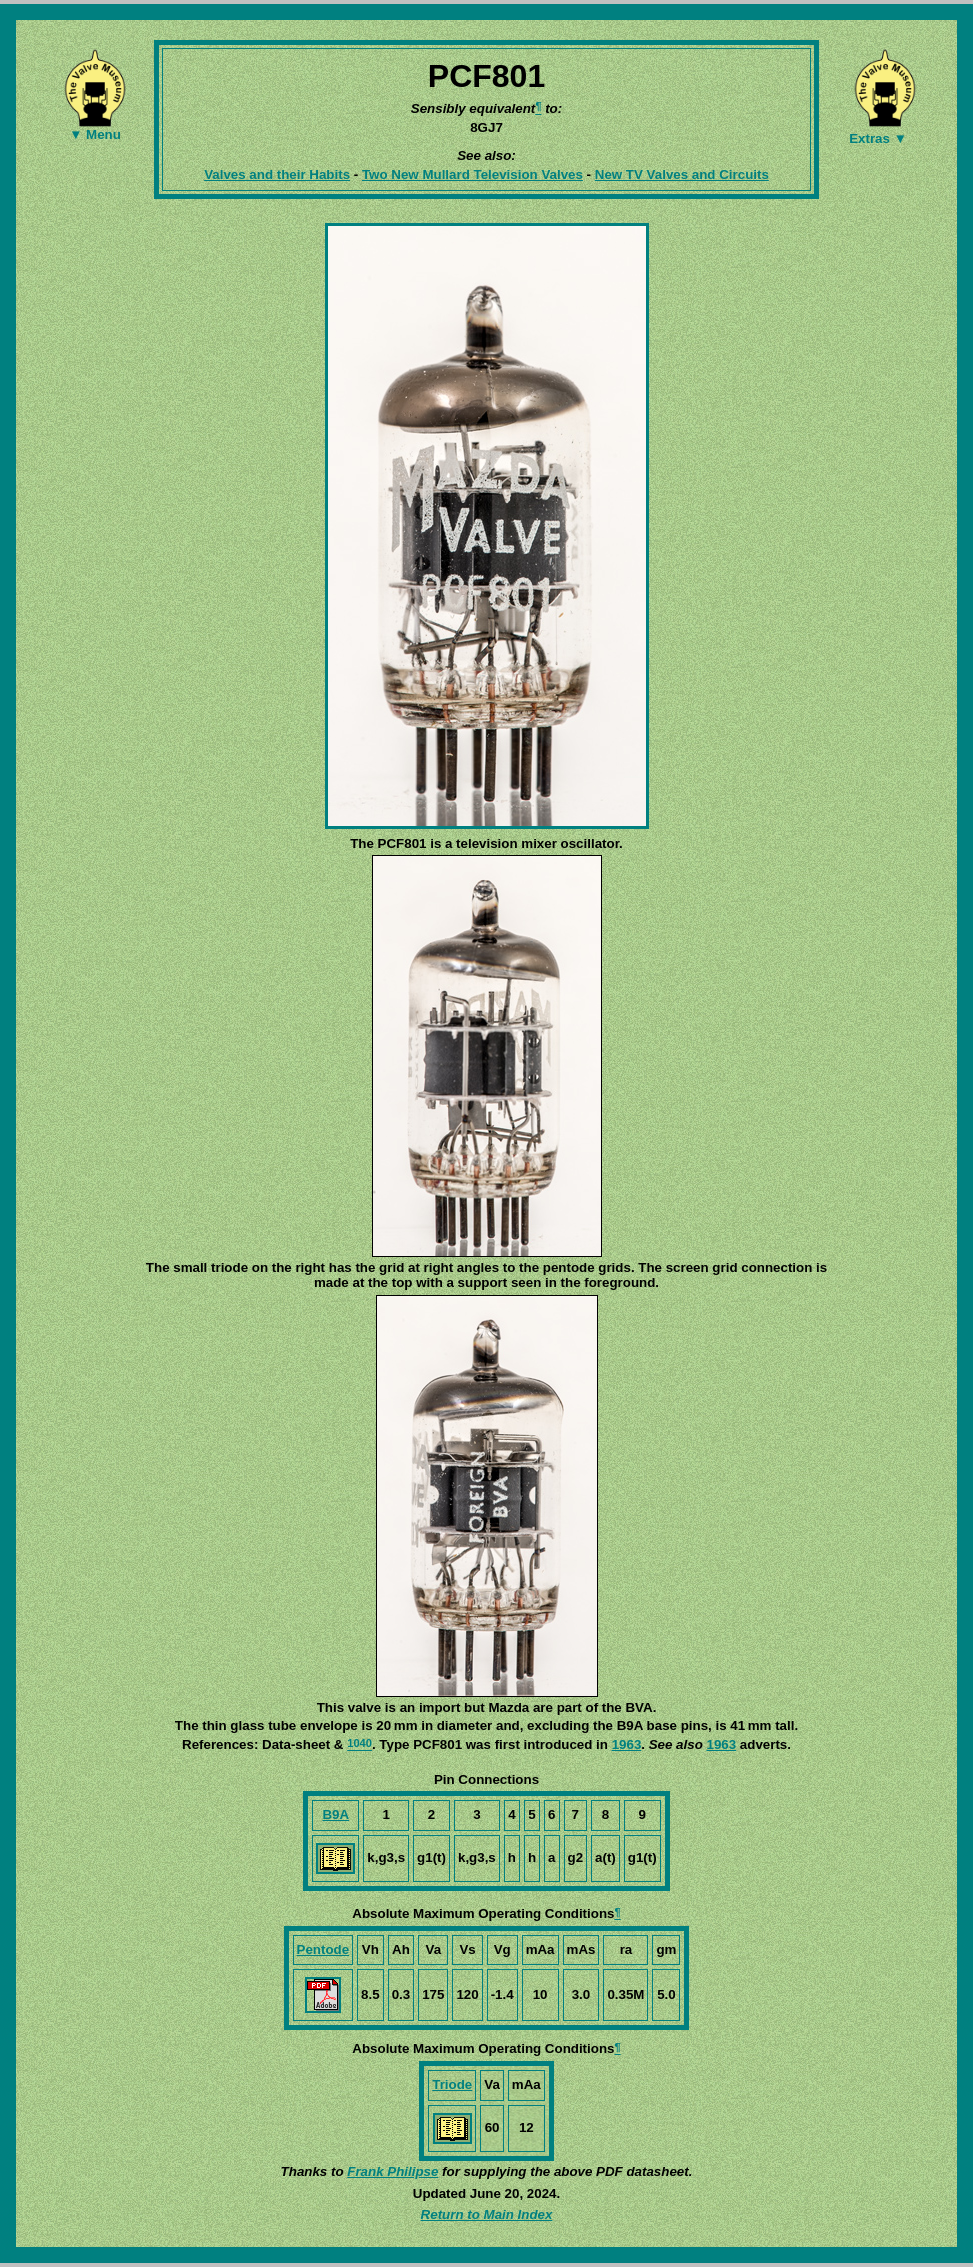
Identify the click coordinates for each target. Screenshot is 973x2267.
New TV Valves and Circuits (682, 174)
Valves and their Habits (277, 174)
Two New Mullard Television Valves (472, 174)
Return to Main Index (487, 2214)
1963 (627, 1744)
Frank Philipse (392, 2171)
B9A (335, 1814)
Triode (452, 2084)
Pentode (323, 1949)
